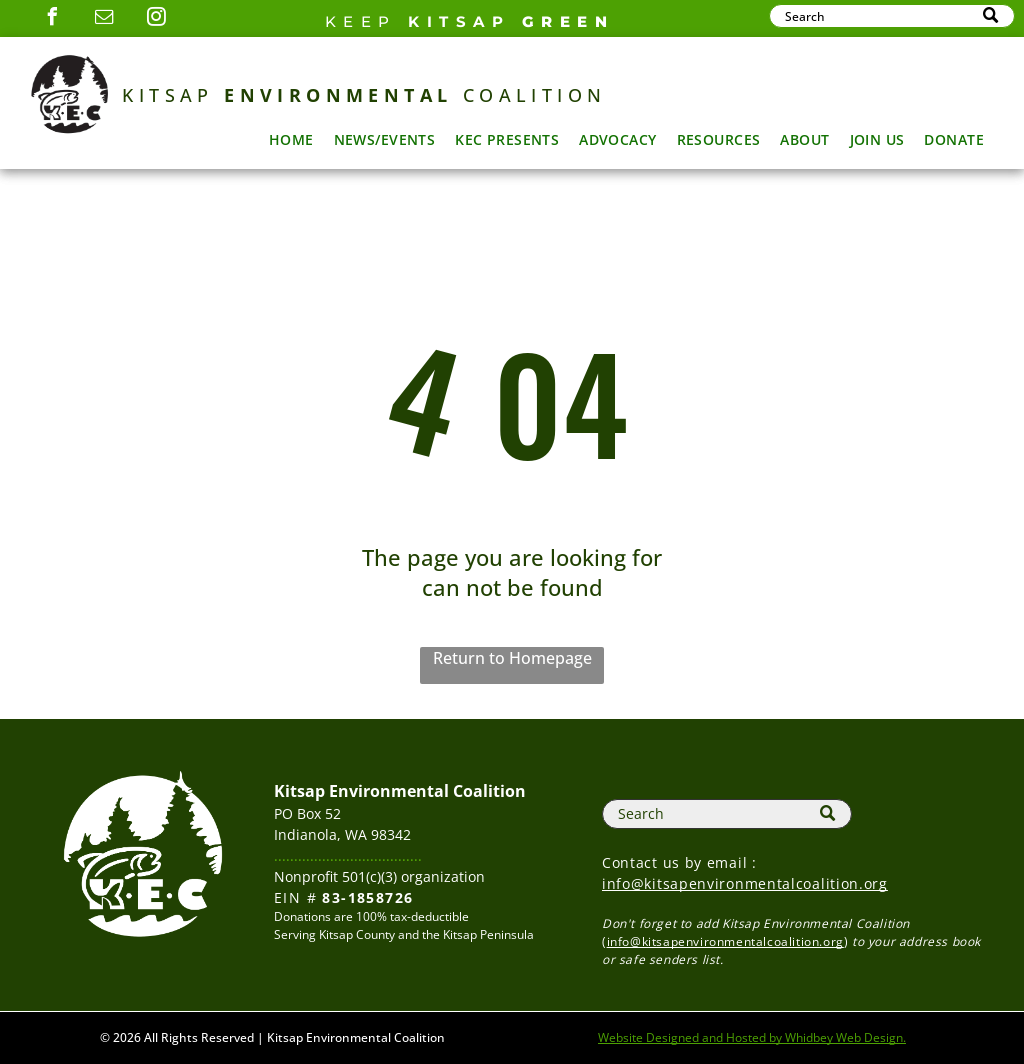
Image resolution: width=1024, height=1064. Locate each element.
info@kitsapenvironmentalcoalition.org (745, 883)
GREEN (568, 21)
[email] (105, 19)
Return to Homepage (512, 658)
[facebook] (53, 19)
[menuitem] (291, 139)
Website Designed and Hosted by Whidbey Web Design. (752, 1037)
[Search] (892, 16)
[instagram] (157, 19)
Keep (361, 21)
